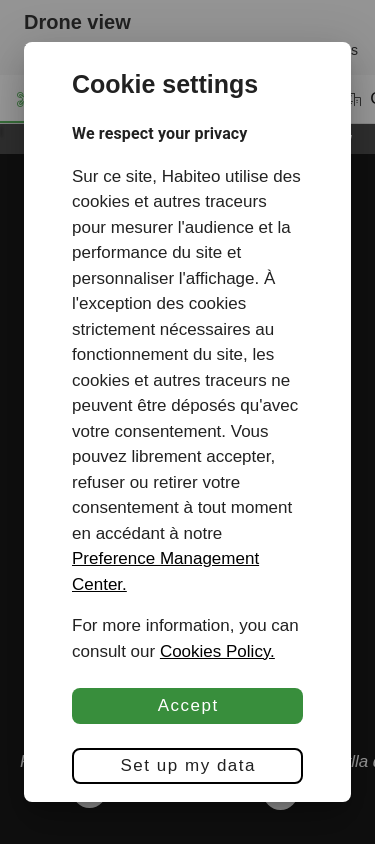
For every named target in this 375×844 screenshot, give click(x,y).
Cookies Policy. (217, 651)
